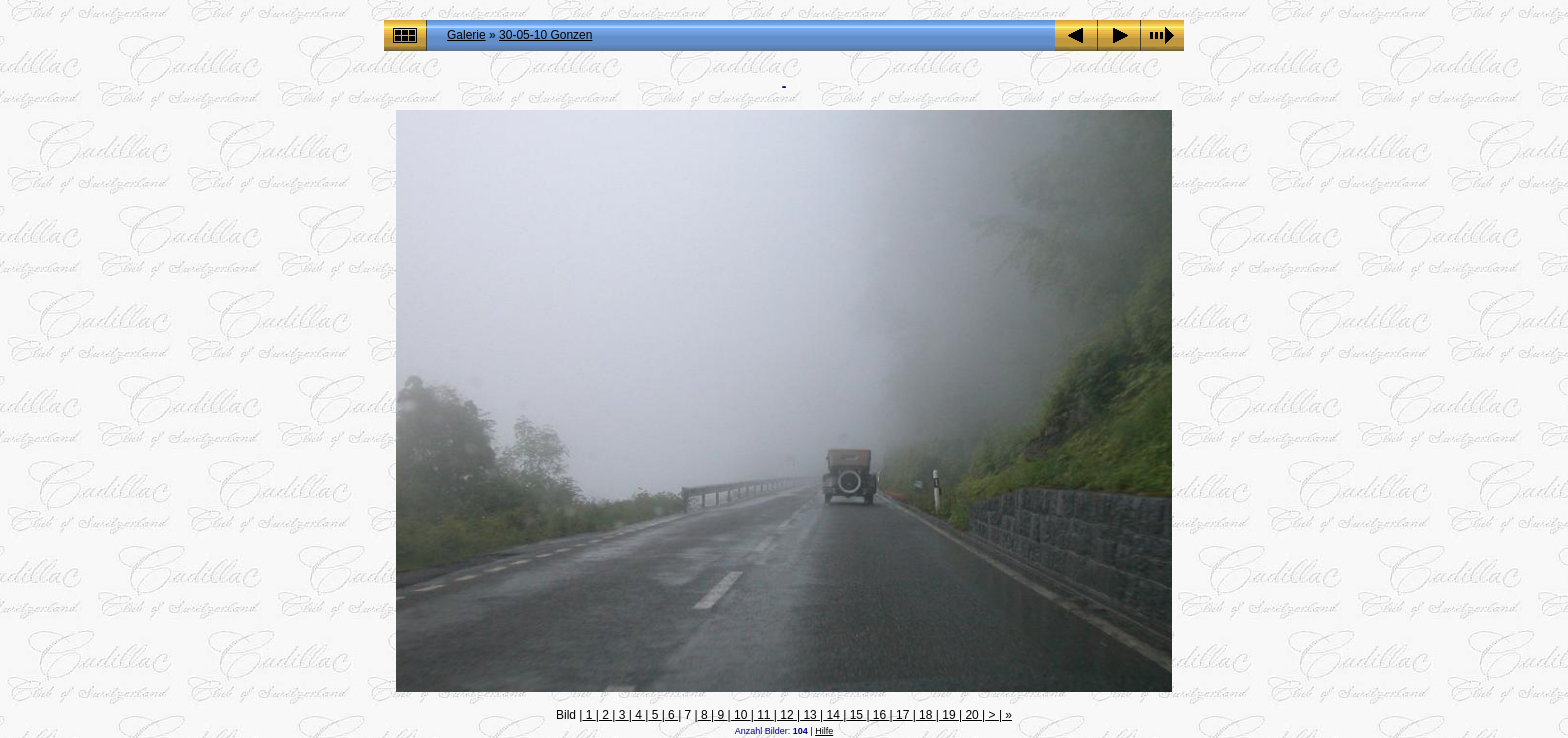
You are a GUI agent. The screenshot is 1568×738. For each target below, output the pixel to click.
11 (764, 715)
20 (972, 715)
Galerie (466, 35)
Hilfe (824, 731)
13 (810, 715)
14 (833, 715)
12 (787, 715)
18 (926, 715)
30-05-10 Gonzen (545, 35)
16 (880, 715)
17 (903, 715)
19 (949, 715)
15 (856, 715)
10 (741, 715)
